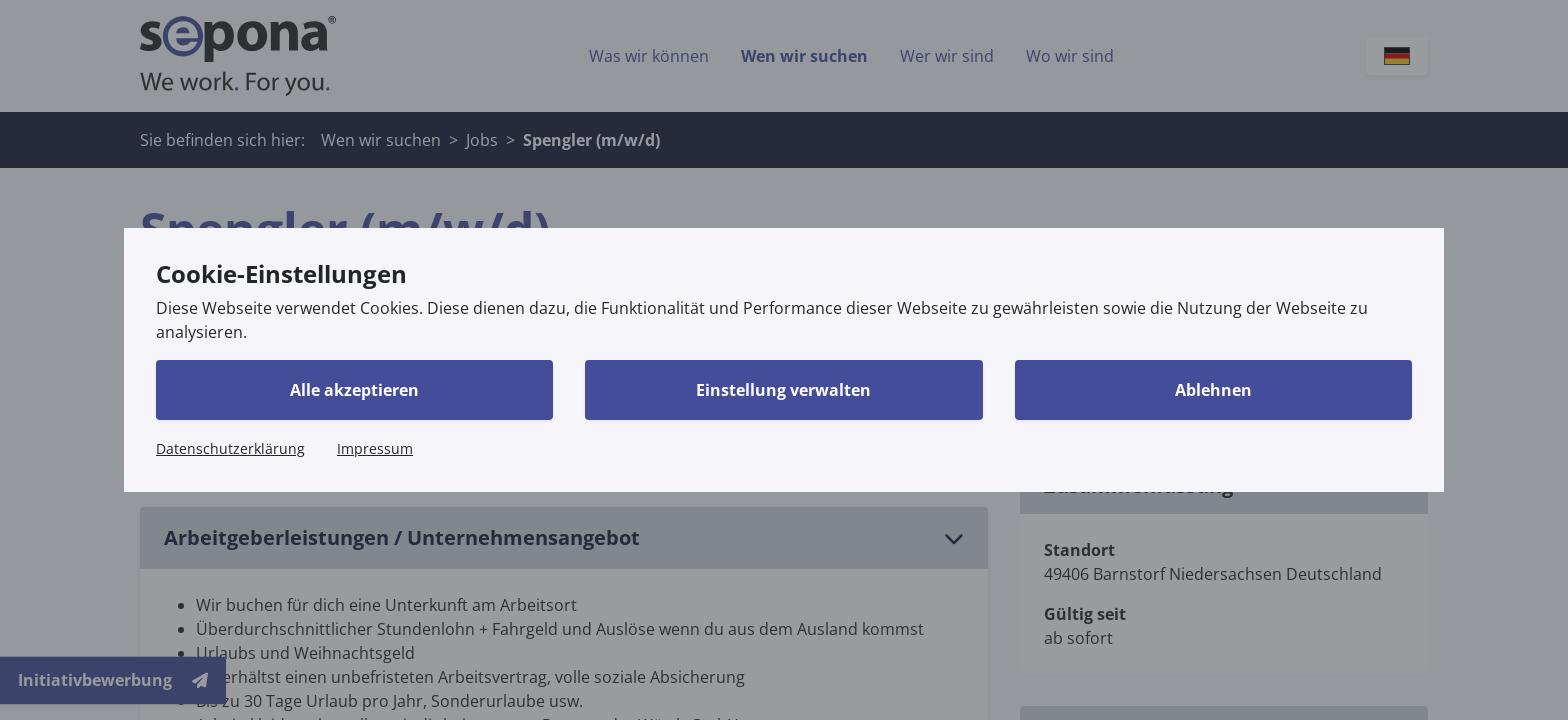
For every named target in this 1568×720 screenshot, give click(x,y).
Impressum (375, 448)
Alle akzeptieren (354, 390)
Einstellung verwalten (783, 390)
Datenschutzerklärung (230, 448)
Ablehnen (1213, 390)
